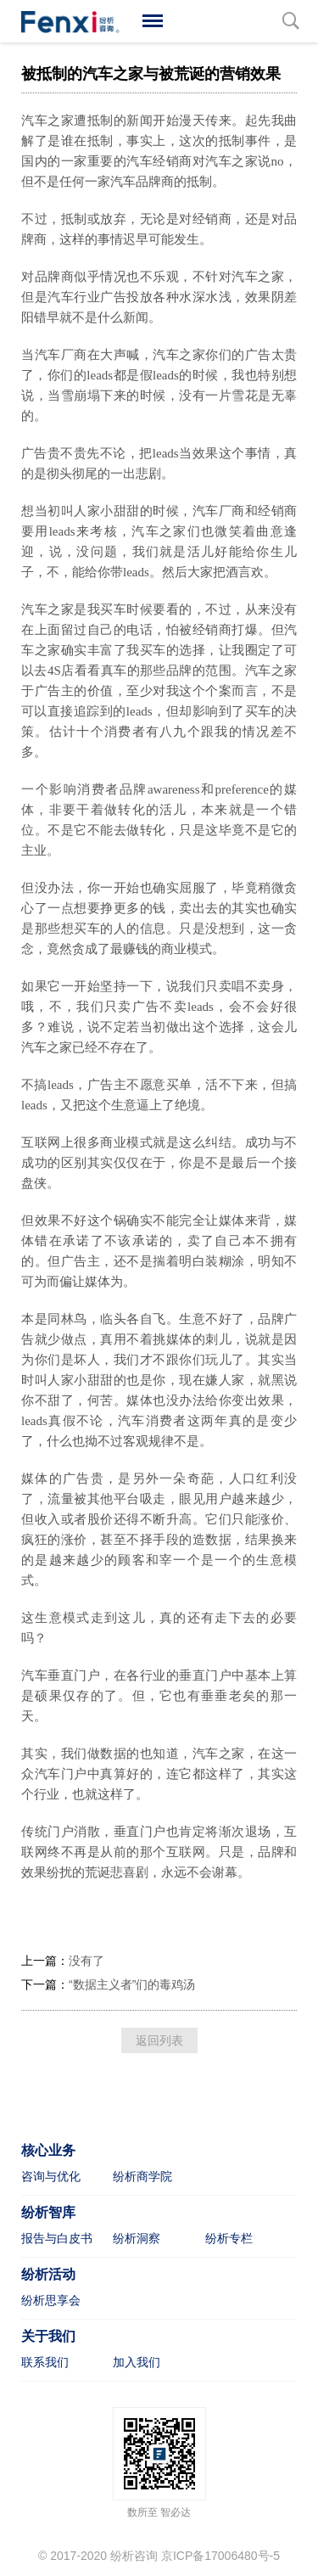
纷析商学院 (142, 2176)
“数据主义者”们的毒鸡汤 (132, 1984)
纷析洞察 (136, 2238)
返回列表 (159, 2040)
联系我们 (45, 2362)
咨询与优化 (51, 2176)
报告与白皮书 (56, 2238)
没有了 (86, 1960)
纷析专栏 (229, 2238)
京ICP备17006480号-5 (220, 2555)
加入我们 (136, 2362)
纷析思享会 (51, 2300)
